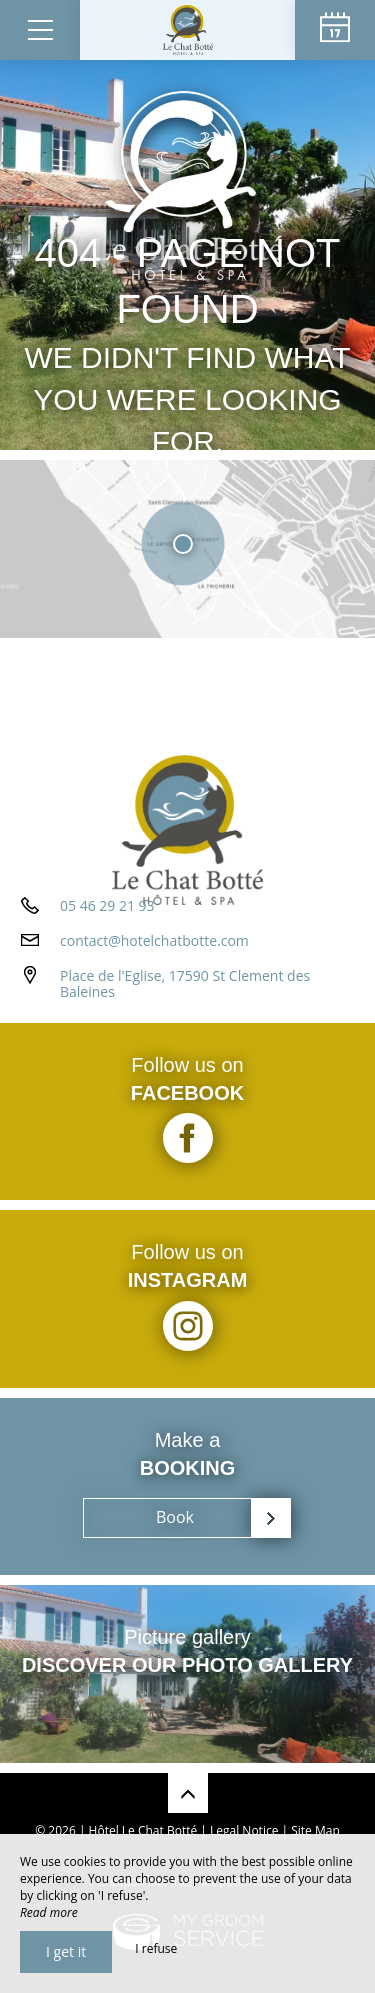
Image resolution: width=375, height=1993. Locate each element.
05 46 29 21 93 (107, 905)
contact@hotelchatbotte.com (154, 940)
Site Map (315, 1830)
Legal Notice (244, 1830)
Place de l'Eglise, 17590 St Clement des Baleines (185, 984)
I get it (66, 1951)
